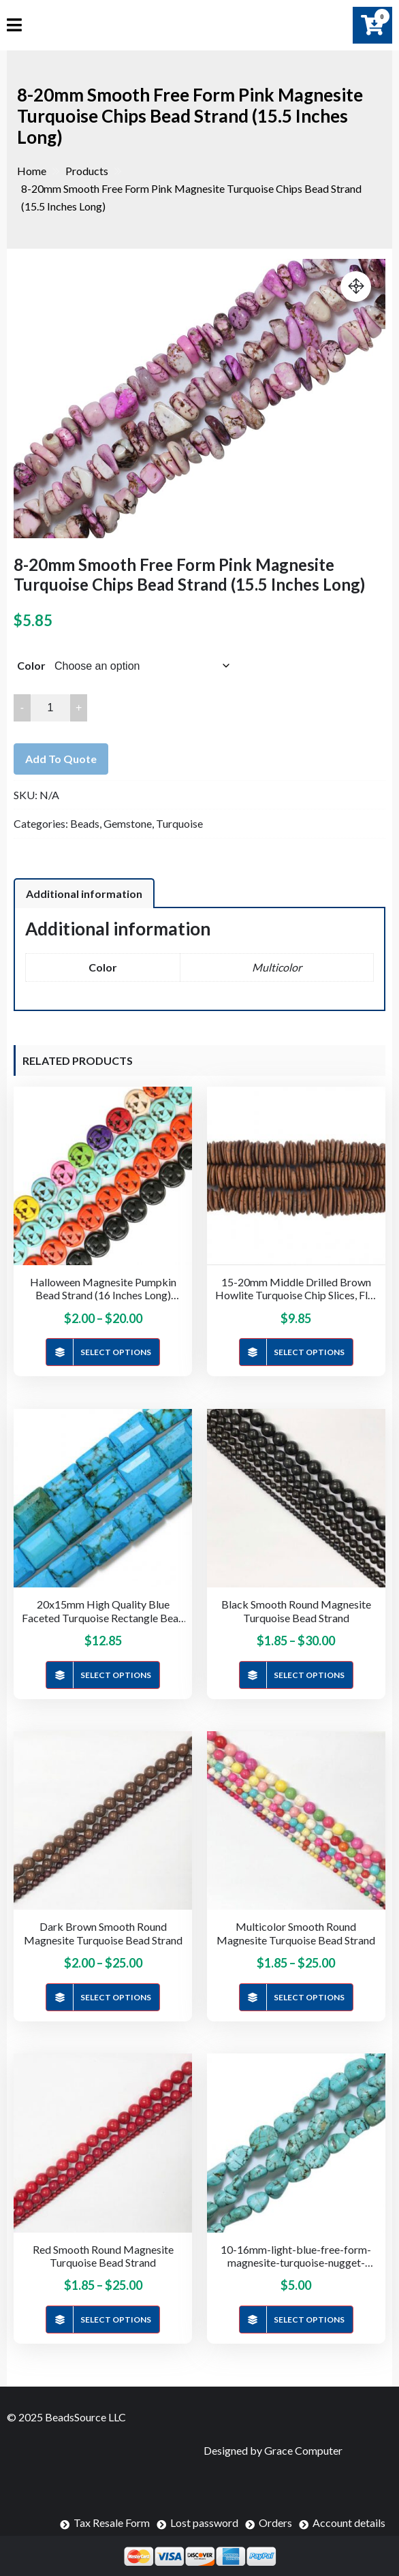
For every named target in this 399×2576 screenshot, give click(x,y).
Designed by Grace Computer (273, 2450)
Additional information (84, 893)
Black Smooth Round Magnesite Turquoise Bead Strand (296, 1611)
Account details (349, 2522)
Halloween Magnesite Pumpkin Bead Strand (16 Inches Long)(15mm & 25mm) (103, 1288)
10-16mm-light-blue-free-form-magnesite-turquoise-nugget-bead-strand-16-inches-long (296, 2256)
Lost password (204, 2522)
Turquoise (179, 823)
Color (31, 665)
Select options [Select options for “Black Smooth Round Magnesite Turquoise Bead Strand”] (309, 1675)
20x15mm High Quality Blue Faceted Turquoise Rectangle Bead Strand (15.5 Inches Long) (103, 1611)
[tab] (84, 893)
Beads (84, 823)
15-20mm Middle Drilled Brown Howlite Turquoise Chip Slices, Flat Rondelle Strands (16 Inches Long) (296, 1288)
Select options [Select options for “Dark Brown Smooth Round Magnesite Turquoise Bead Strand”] (115, 1997)
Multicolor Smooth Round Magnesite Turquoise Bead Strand (296, 1933)
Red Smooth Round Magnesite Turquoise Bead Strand (103, 2256)
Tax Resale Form (112, 2522)
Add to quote (61, 758)
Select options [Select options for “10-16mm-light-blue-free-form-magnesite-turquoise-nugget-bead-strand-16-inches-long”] (309, 2319)
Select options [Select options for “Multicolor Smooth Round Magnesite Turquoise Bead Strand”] (309, 1997)
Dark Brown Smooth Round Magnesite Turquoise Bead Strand (103, 1933)
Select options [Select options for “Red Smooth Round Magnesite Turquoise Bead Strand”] (115, 2319)
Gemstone (127, 823)
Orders (275, 2522)
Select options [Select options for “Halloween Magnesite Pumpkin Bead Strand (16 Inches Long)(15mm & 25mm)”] (115, 1352)
